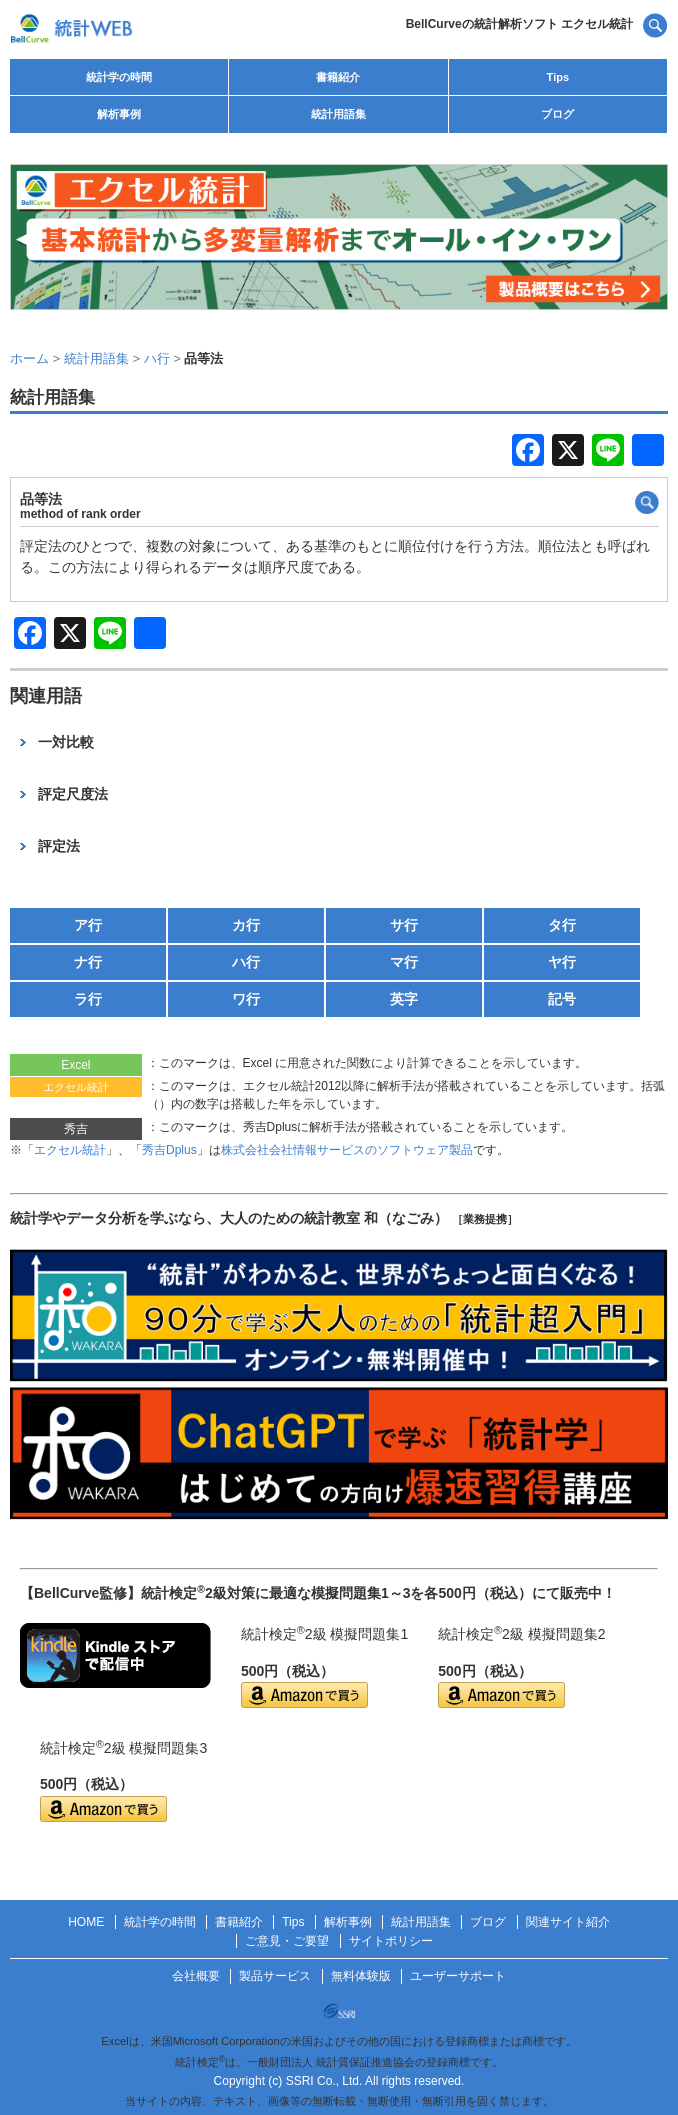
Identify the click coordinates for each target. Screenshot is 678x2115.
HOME (86, 1922)
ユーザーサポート (458, 1976)
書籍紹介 (338, 77)
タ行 (562, 925)
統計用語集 (338, 114)
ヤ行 (562, 962)
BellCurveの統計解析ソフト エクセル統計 (519, 24)
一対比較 (66, 742)
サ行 (404, 925)
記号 (562, 999)
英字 (404, 999)
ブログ (557, 114)
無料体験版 (361, 1976)
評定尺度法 (73, 794)
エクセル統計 (70, 1150)
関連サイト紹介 (568, 1922)
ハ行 (246, 962)
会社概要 (196, 1976)
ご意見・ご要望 (287, 1941)
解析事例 (119, 114)
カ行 (246, 925)
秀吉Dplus (169, 1150)
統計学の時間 (119, 77)
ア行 (88, 925)
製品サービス (275, 1976)
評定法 (59, 846)
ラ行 (88, 999)
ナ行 (88, 962)
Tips (558, 77)
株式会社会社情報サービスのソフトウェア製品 (347, 1150)
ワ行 (246, 999)
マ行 (404, 962)
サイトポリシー (391, 1941)
